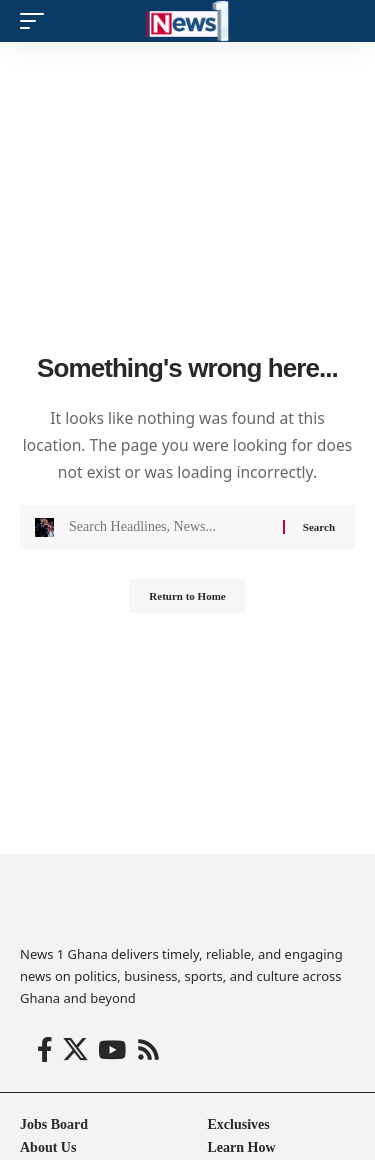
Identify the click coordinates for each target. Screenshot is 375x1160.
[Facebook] (45, 1050)
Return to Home (187, 596)
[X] (75, 1050)
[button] (37, 21)
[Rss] (148, 1050)
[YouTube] (112, 1050)
